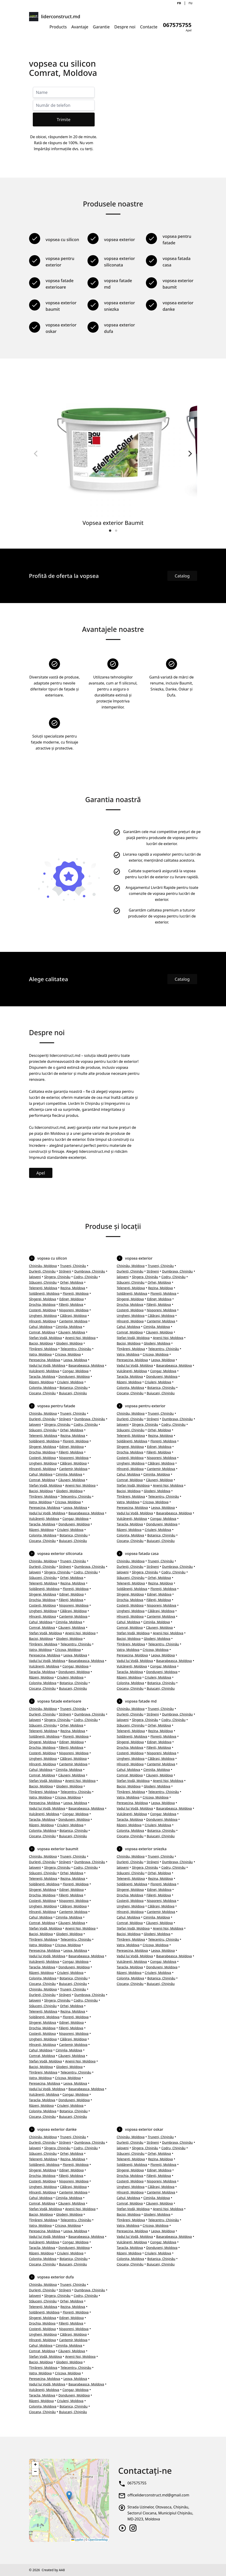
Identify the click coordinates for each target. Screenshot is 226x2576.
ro (179, 2)
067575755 (136, 2483)
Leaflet (77, 2539)
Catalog (182, 576)
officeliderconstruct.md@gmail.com (158, 2495)
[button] (69, 2495)
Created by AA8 (53, 2570)
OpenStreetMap (98, 2539)
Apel (40, 1173)
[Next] (190, 453)
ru (191, 2)
